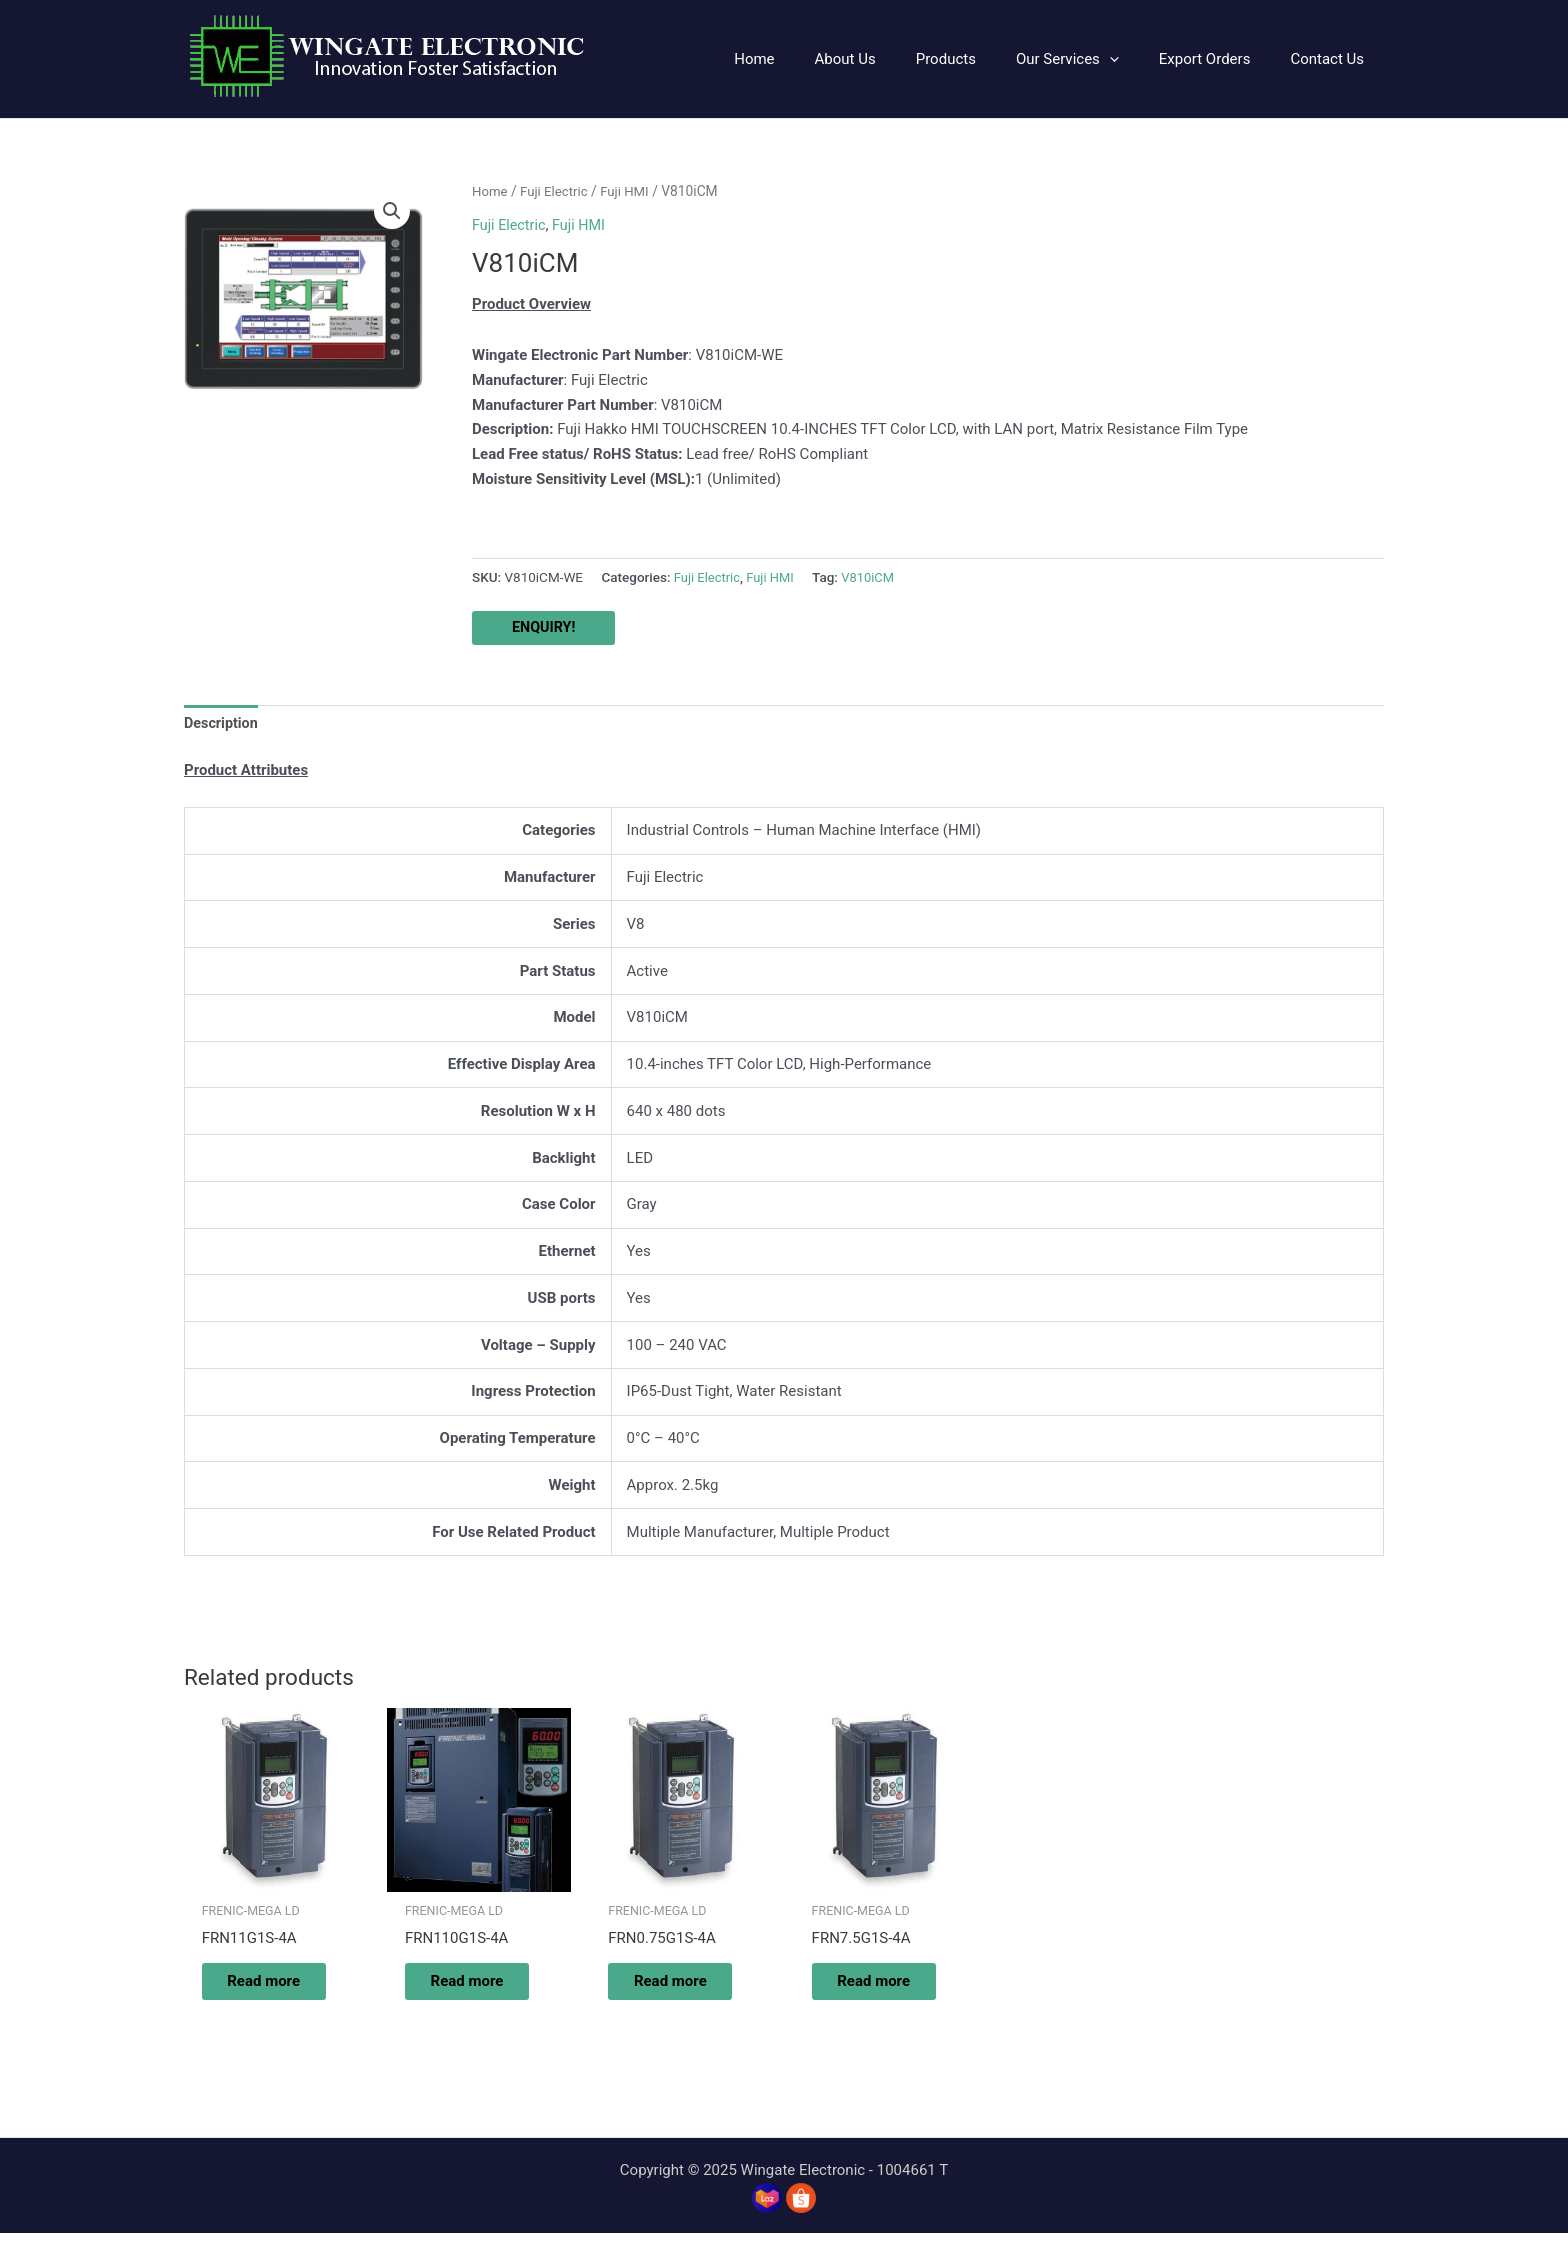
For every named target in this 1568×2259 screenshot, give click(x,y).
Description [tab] (222, 725)
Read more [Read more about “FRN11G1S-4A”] (259, 1995)
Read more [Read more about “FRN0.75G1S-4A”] (666, 1995)
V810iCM (874, 577)
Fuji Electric (557, 191)
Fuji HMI (630, 191)
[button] (391, 212)
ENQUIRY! (545, 628)
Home (490, 191)
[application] (1134, 59)
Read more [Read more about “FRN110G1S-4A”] (462, 1995)
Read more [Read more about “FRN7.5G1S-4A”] (869, 1995)
